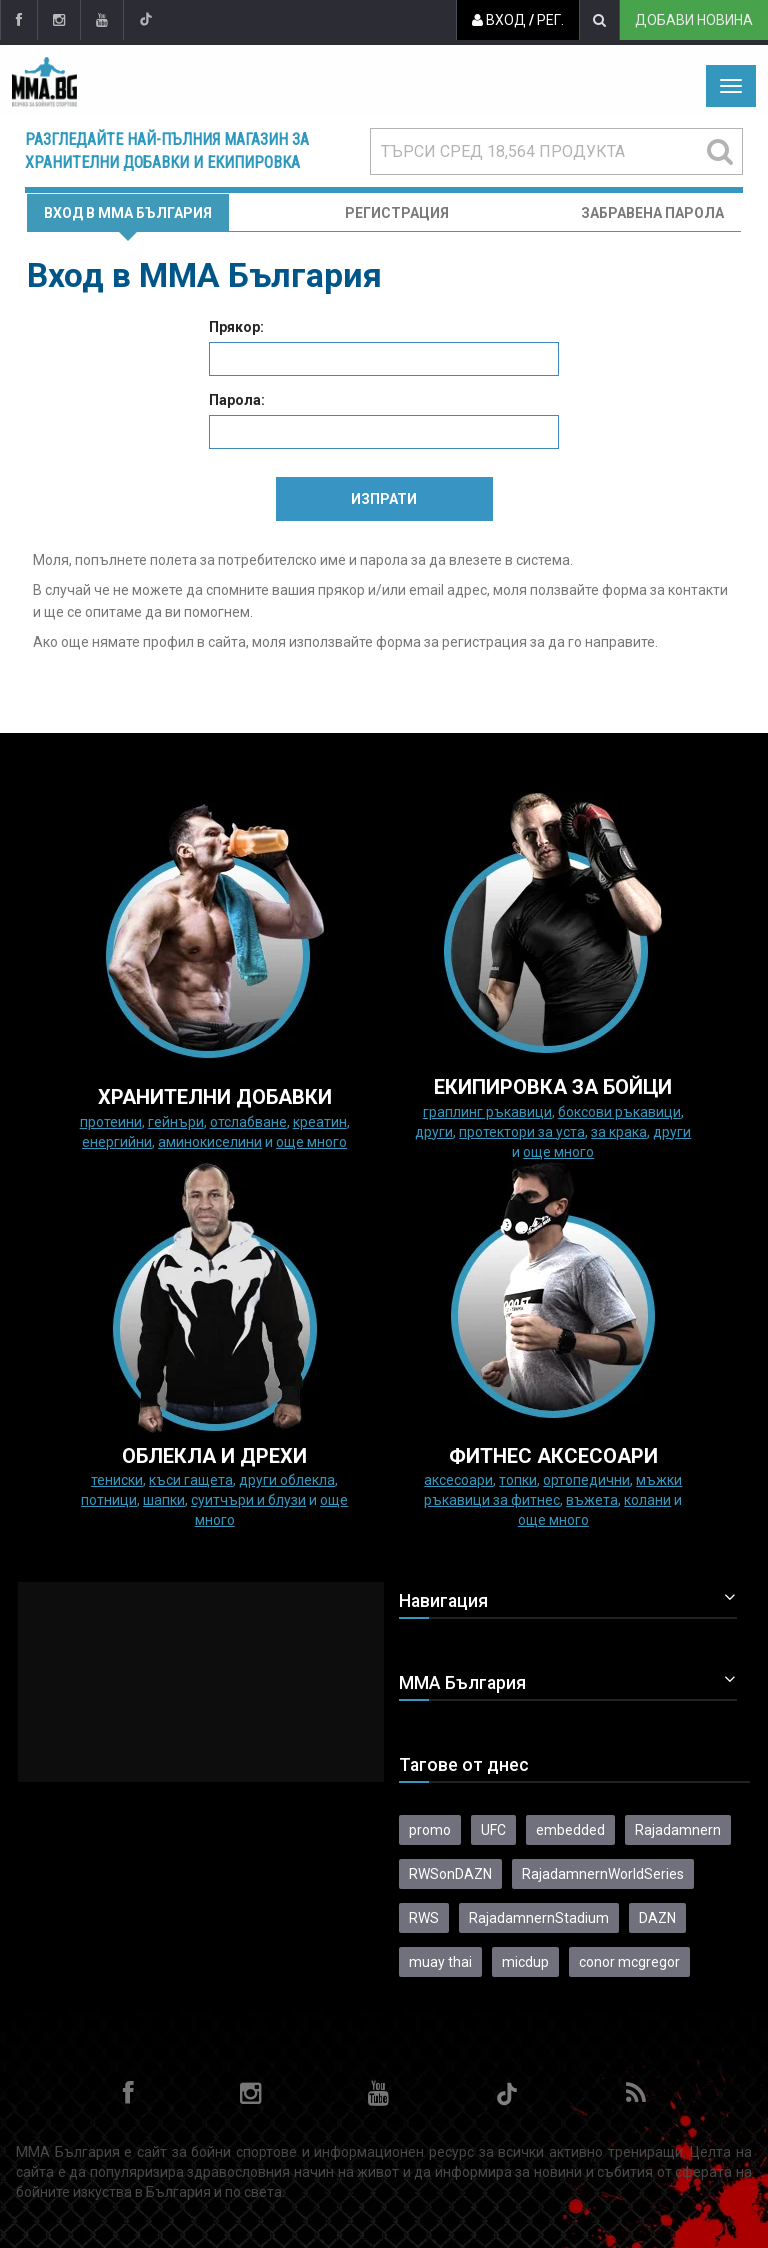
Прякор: (236, 327)
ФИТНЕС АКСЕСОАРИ (553, 1456)
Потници (109, 1500)
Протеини (111, 1122)
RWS (424, 1918)
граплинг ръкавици (487, 1112)
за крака (619, 1132)
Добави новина (694, 20)
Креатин (320, 1122)
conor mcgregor (629, 1962)
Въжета (592, 1500)
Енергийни (117, 1142)
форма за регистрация (451, 642)
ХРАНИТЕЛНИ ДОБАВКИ (215, 1097)
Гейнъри (176, 1122)
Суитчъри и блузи (248, 1500)
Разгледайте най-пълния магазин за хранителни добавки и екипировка (167, 151)
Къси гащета (191, 1480)
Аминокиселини (210, 1142)
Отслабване (248, 1122)
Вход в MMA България (128, 213)
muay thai (440, 1962)
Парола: (237, 400)
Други (434, 1132)
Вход (499, 20)
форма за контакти (665, 590)
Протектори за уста (522, 1132)
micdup (525, 1962)
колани (647, 1500)
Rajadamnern (678, 1830)
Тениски (117, 1480)
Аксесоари (458, 1480)
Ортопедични (586, 1480)
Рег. (550, 20)
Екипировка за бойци (553, 1087)
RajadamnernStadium (539, 1918)
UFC (493, 1830)
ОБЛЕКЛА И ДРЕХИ (214, 1456)
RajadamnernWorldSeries (603, 1874)
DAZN (657, 1918)
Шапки (164, 1500)
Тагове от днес (464, 1765)
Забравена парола (652, 213)
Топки (518, 1480)
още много (311, 1142)
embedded (570, 1830)
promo (430, 1830)
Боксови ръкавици (619, 1112)
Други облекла (287, 1480)
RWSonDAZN (450, 1874)
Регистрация (397, 213)
